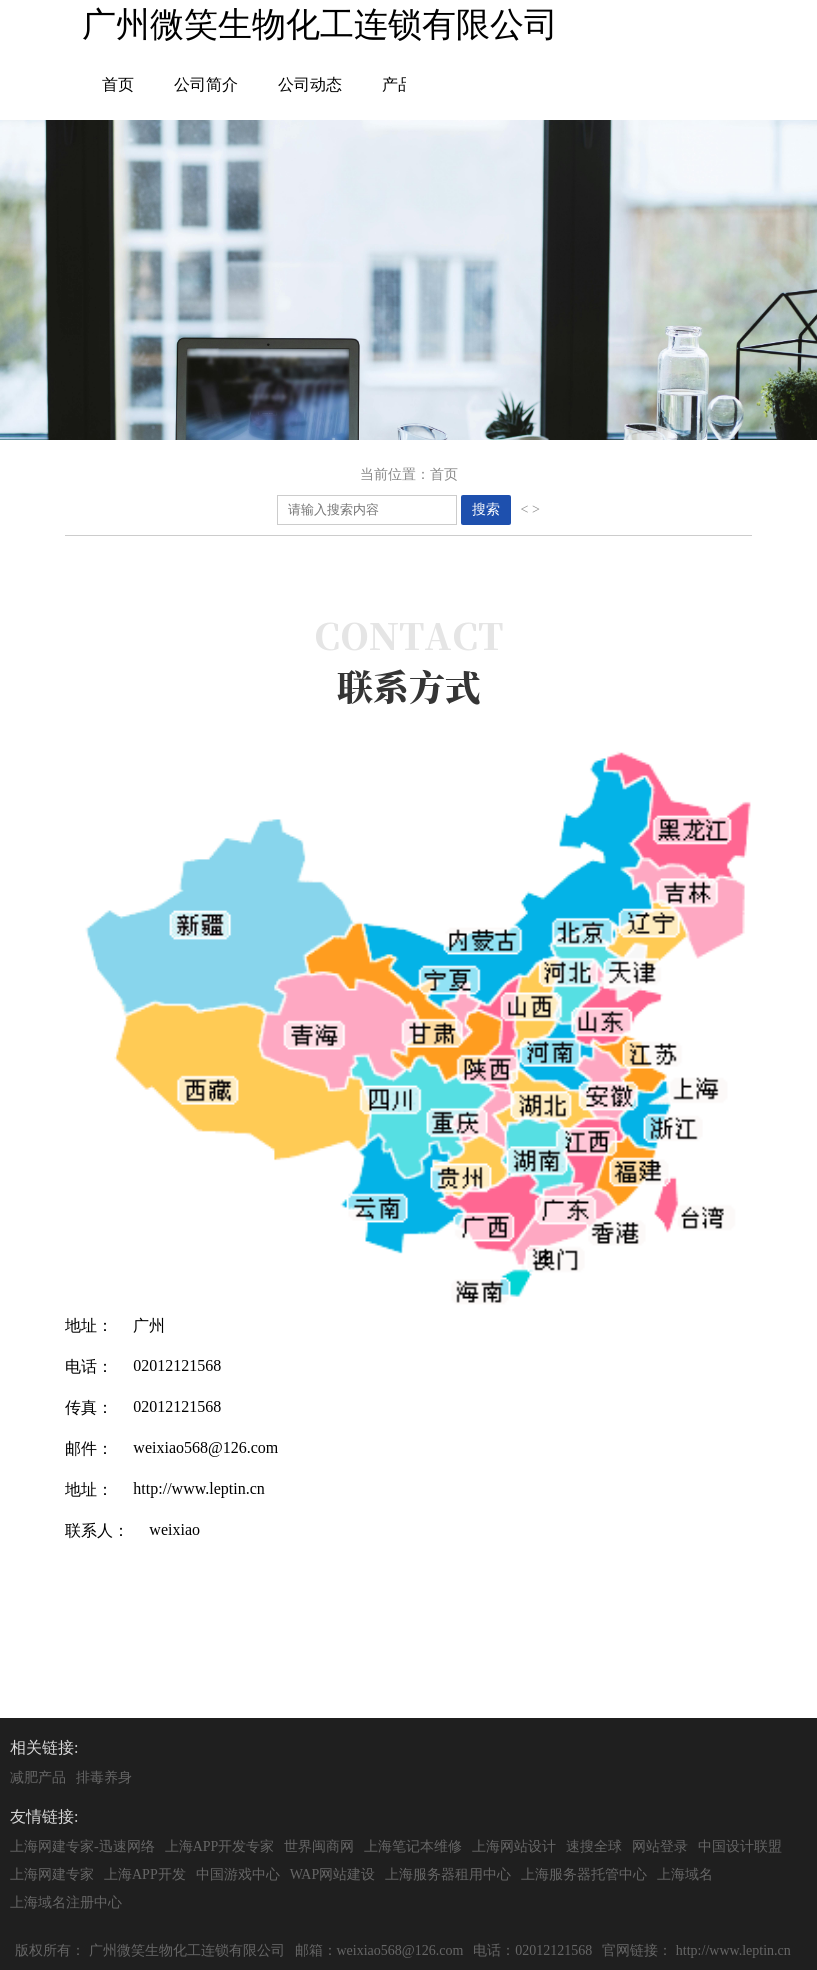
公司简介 (206, 84)
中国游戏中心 (238, 1874)
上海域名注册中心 (66, 1902)
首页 (118, 84)
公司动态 (310, 84)
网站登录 (660, 1846)
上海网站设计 (514, 1846)
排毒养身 (104, 1777)
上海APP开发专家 (220, 1846)
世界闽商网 (319, 1846)
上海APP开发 (145, 1874)
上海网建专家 (52, 1874)
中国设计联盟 (740, 1846)
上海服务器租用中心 (448, 1874)
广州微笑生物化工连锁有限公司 (187, 1950)
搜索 (486, 509)
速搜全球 (594, 1846)
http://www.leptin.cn (733, 1950)
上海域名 (685, 1874)
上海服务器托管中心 (584, 1874)
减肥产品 (38, 1777)
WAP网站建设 (333, 1874)
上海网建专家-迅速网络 (82, 1846)
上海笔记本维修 (413, 1846)
